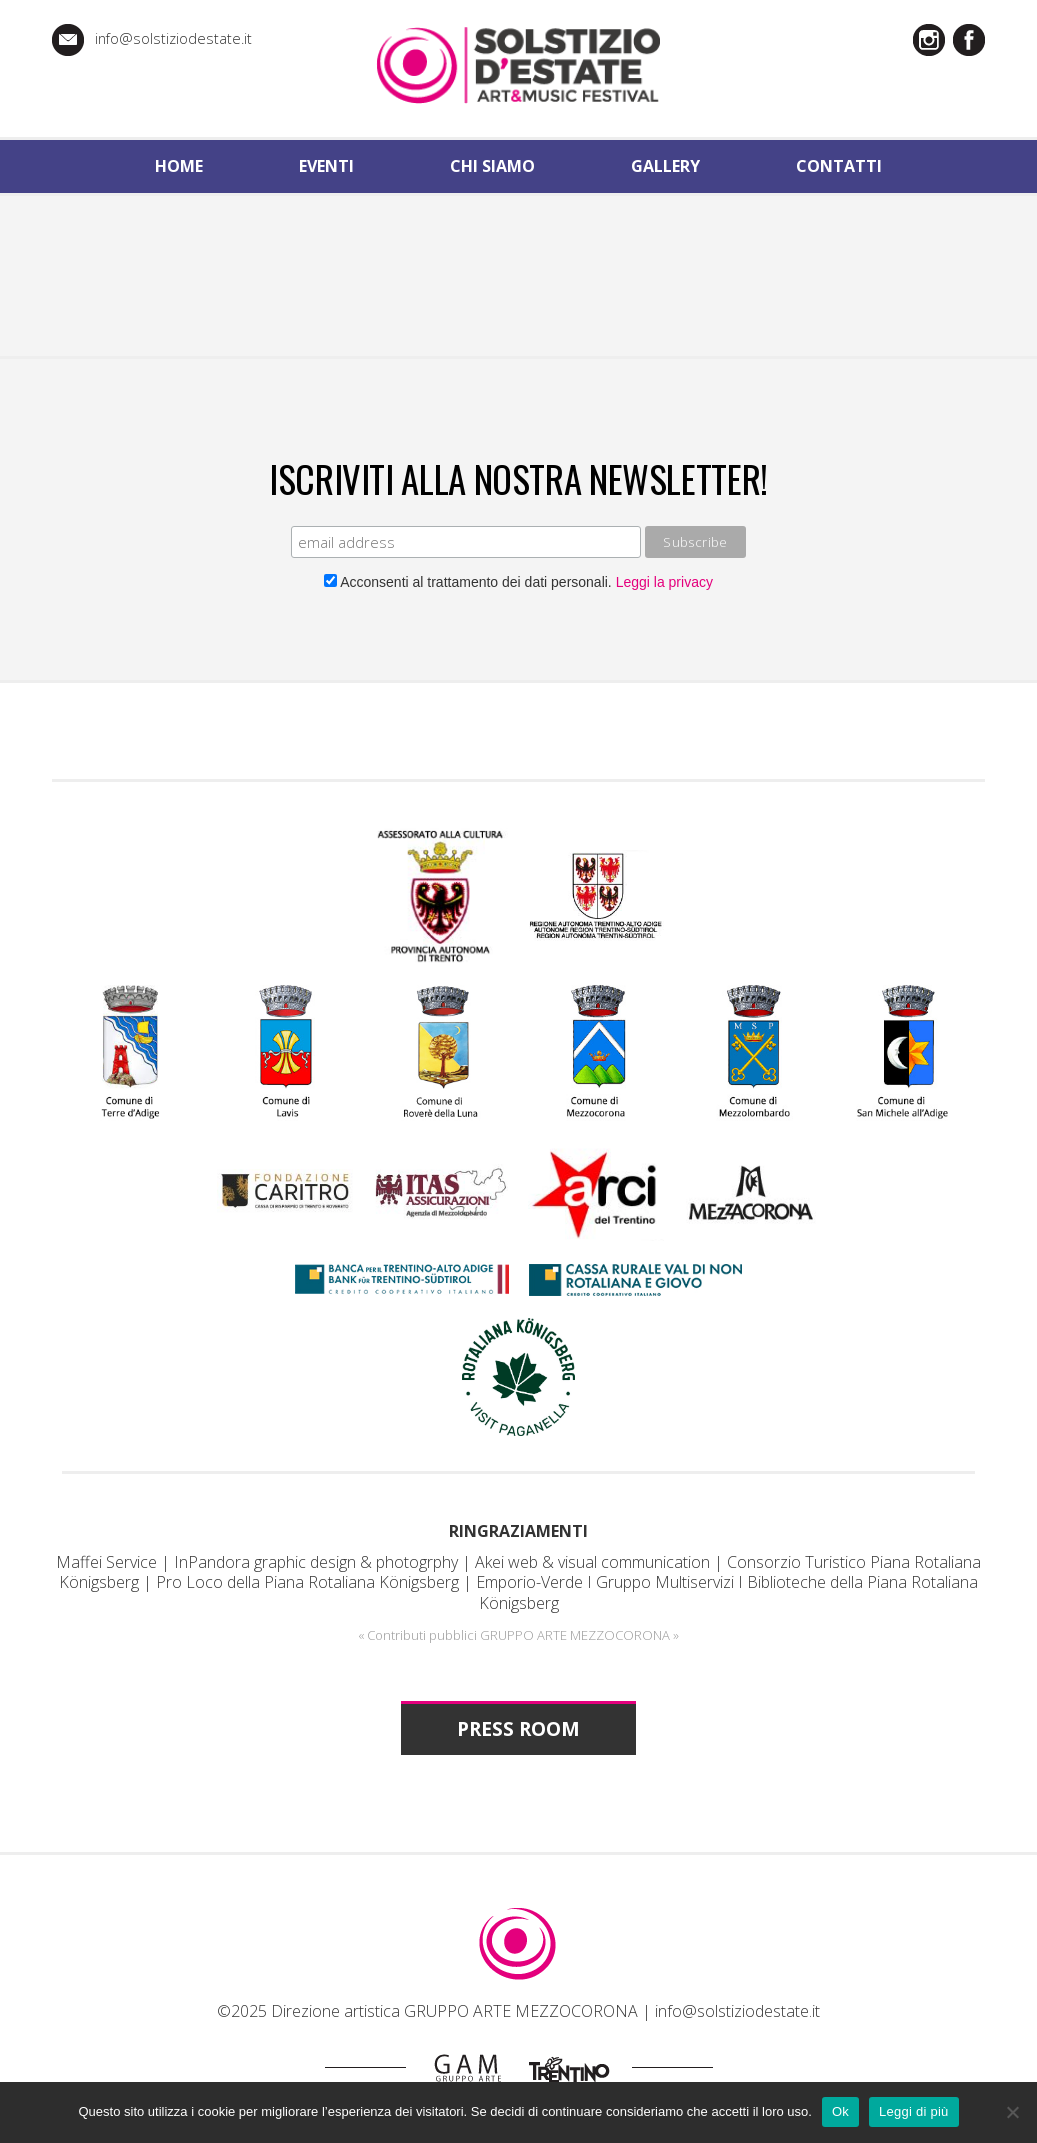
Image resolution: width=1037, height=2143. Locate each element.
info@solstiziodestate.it (173, 38)
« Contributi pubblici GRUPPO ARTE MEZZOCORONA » (518, 1635)
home (179, 166)
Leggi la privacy (662, 582)
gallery (665, 166)
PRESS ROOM (518, 1728)
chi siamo (492, 166)
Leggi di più (914, 2111)
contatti (839, 166)
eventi (326, 166)
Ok (840, 2111)
